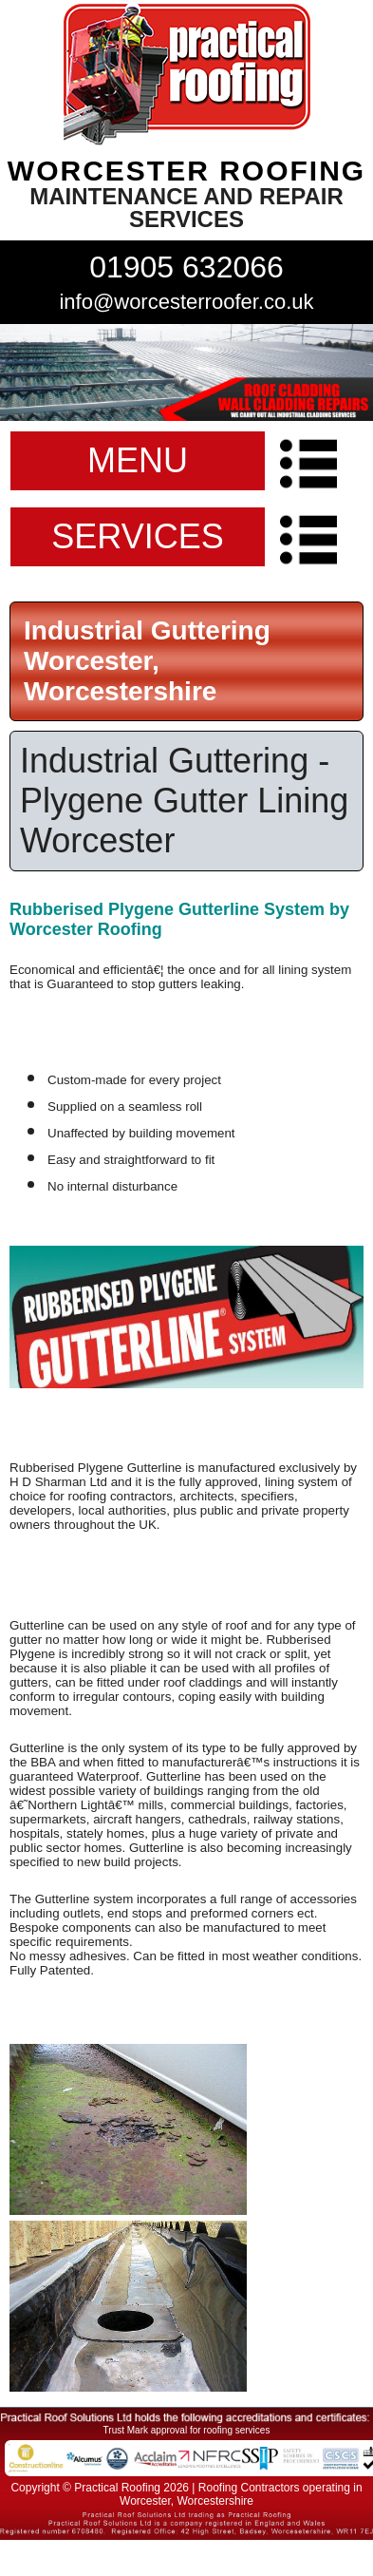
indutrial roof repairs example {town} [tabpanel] (186, 372)
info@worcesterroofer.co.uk (186, 302)
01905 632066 (186, 267)
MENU (137, 460)
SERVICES (137, 536)
